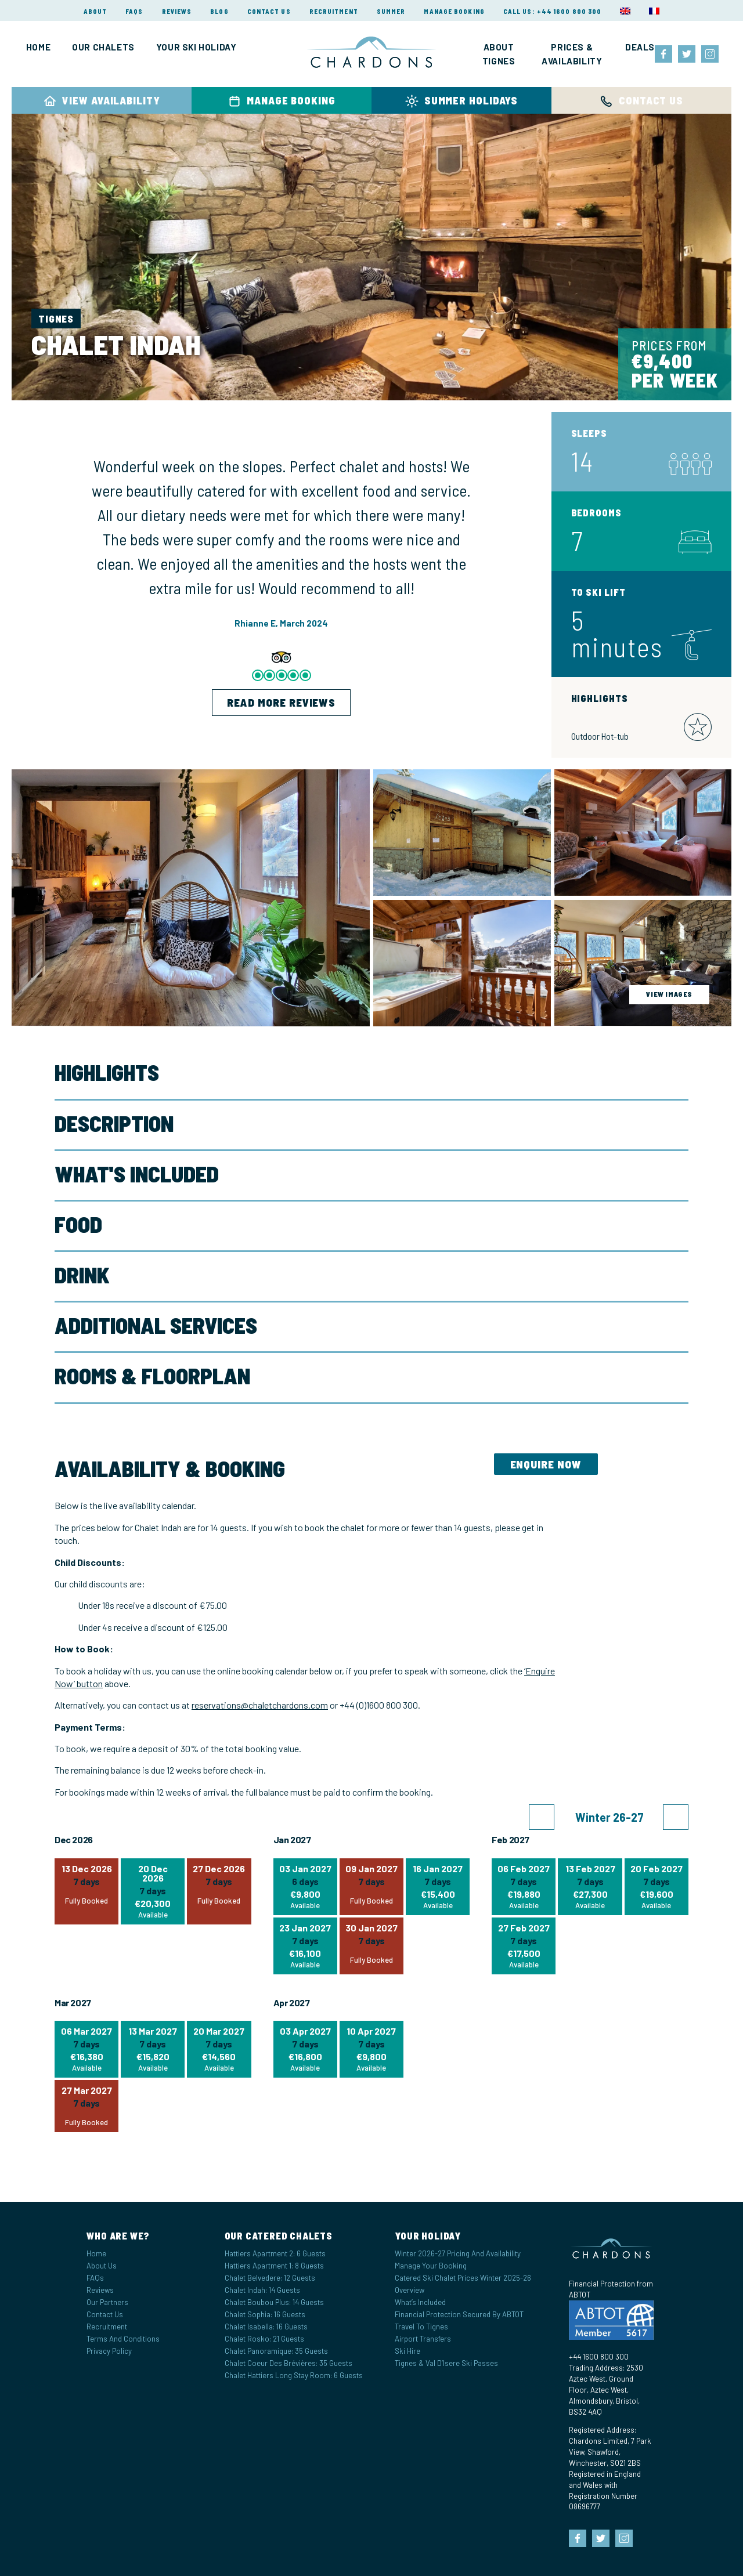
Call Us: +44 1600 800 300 (552, 11)
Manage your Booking (431, 2265)
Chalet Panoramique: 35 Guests (276, 2351)
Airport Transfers (423, 2338)
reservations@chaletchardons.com (260, 1704)
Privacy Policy (109, 2351)
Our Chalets (103, 47)
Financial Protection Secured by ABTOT (459, 2314)
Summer (391, 11)
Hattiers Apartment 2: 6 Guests (275, 2253)
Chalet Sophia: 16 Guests (265, 2314)
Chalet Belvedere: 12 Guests (270, 2277)
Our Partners (107, 2302)
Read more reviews (281, 702)
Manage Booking (454, 11)
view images (669, 994)
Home (38, 47)
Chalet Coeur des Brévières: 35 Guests (288, 2363)
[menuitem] (625, 11)
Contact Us (269, 11)
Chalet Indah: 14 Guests (262, 2290)
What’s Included (420, 2302)
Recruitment (333, 11)
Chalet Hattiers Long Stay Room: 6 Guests (294, 2375)
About (95, 11)
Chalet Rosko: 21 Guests (264, 2338)
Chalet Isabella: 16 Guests (266, 2326)
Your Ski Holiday (196, 47)
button (89, 1683)
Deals (640, 47)
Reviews (177, 11)
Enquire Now (546, 1464)
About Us (101, 2265)
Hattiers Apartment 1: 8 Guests (274, 2265)
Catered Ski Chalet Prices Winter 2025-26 (463, 2277)
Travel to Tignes (421, 2326)
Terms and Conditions (123, 2338)
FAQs (134, 11)
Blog (219, 11)
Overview (409, 2290)
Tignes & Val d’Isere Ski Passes (446, 2363)
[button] (541, 1817)
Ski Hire (407, 2351)
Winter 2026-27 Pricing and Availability (458, 2253)
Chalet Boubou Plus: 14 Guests (274, 2302)
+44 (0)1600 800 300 (379, 1704)
